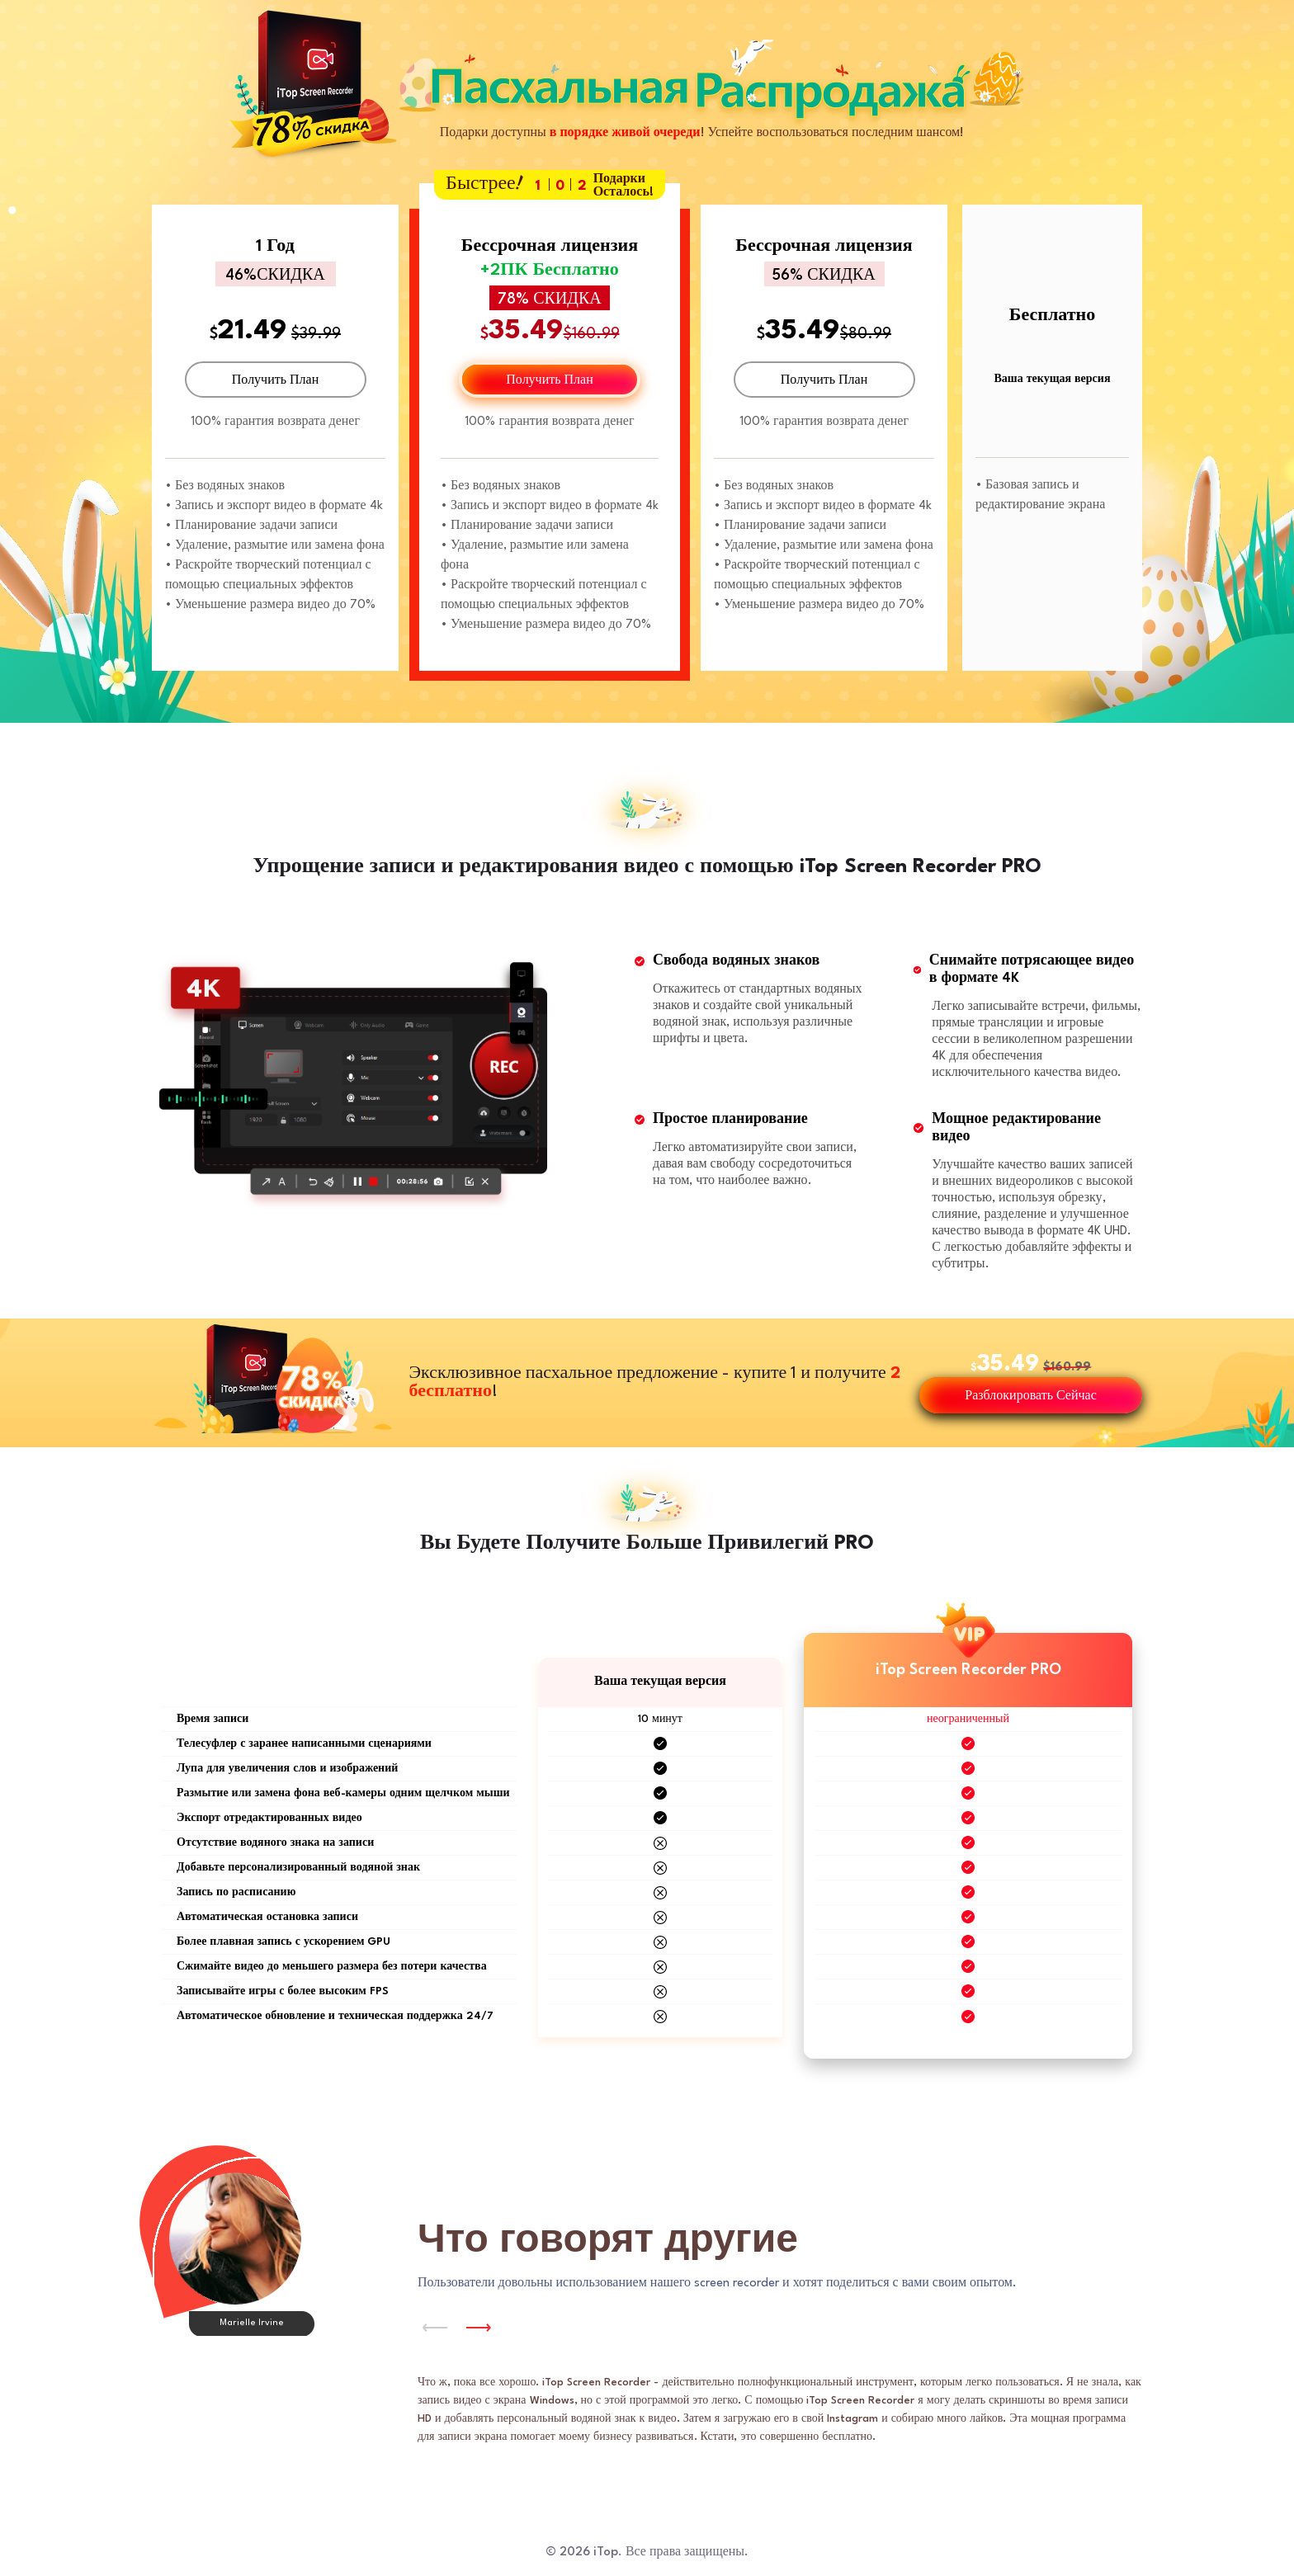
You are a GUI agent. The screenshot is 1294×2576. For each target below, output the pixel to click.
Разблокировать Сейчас (1030, 1396)
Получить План (275, 381)
